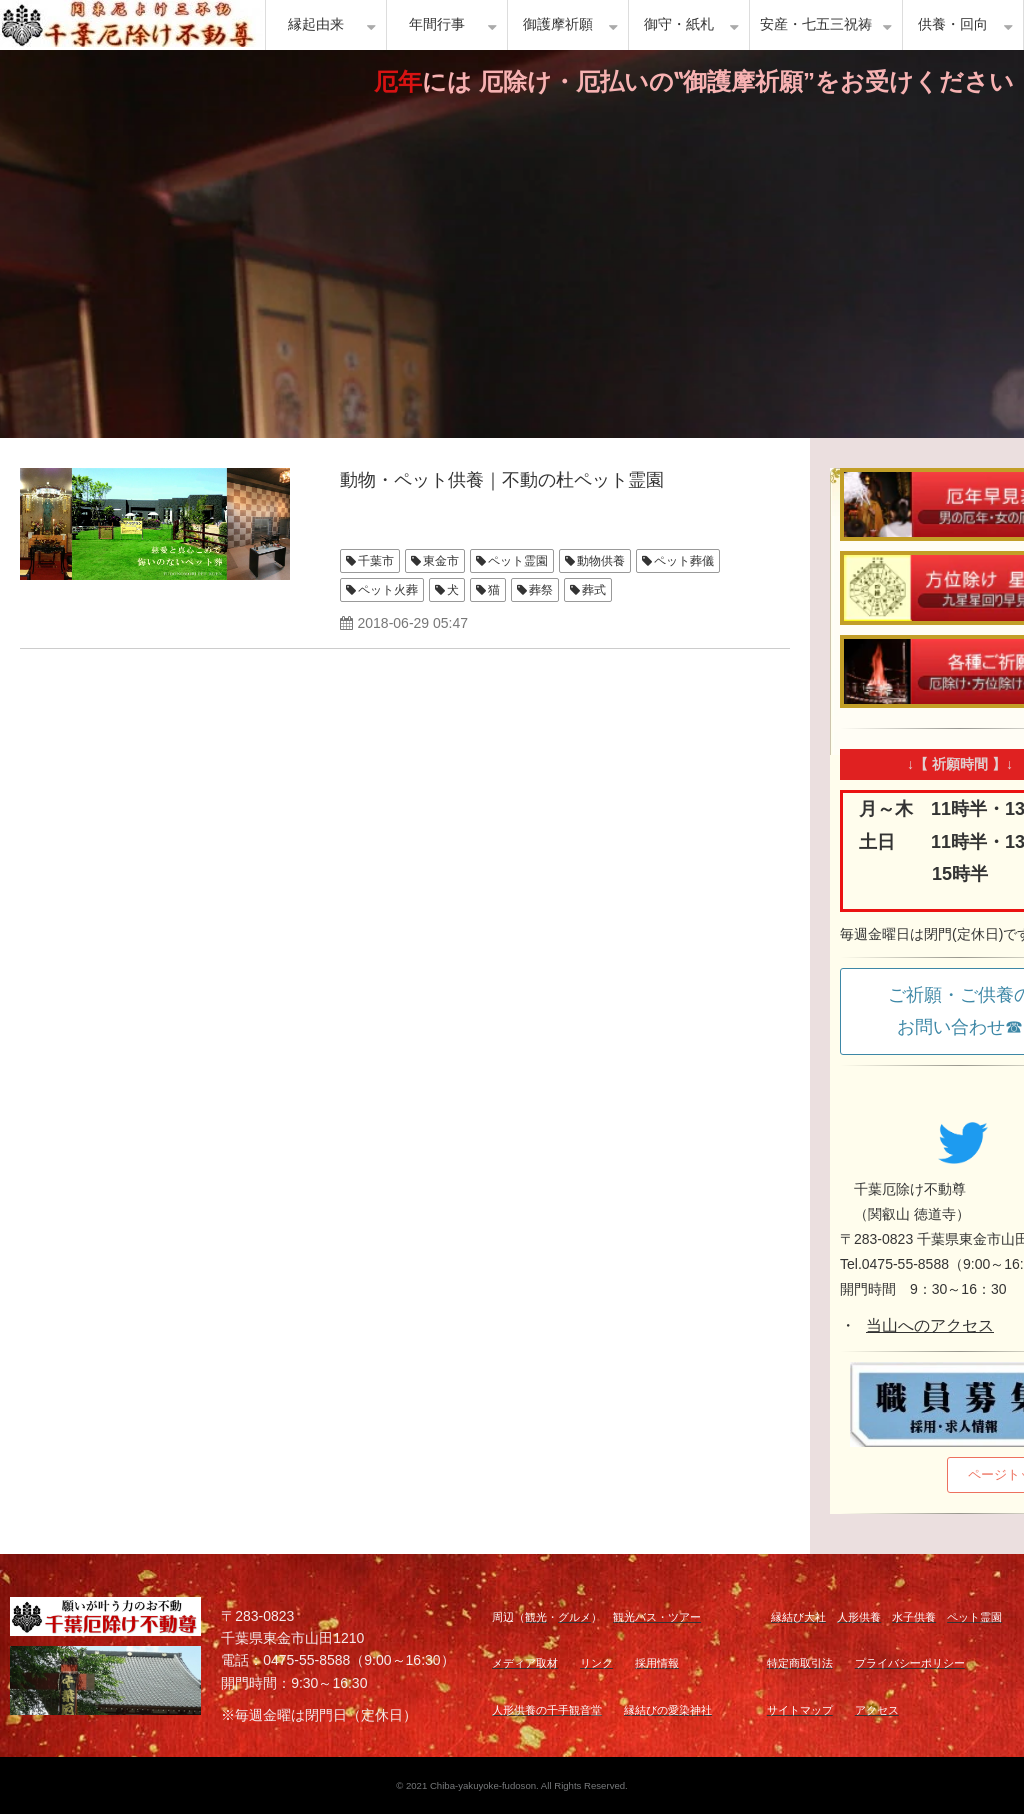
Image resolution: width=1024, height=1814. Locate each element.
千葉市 (376, 561)
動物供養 (601, 561)
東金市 (441, 561)
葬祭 (541, 590)
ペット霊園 (518, 561)
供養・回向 (953, 24)
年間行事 (437, 24)
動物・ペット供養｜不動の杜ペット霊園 (502, 480)
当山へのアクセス (930, 1325)
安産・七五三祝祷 (816, 24)
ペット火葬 (388, 590)
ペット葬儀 (684, 561)
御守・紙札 (679, 24)
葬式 (594, 590)
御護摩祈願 (558, 24)
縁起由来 (316, 24)
